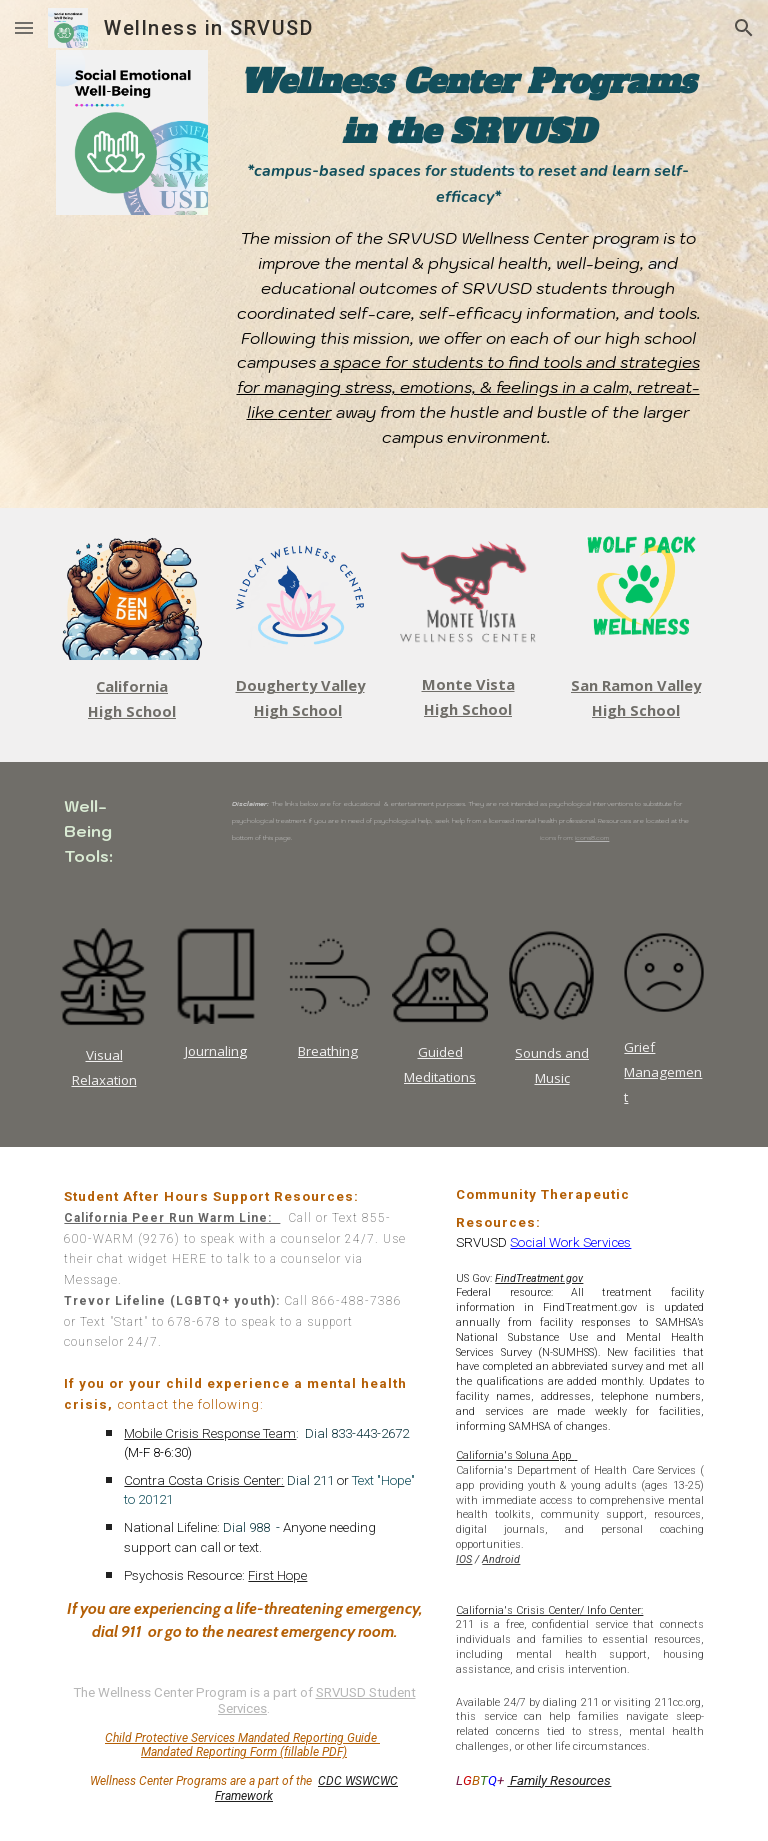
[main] (467, 254)
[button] (24, 27)
